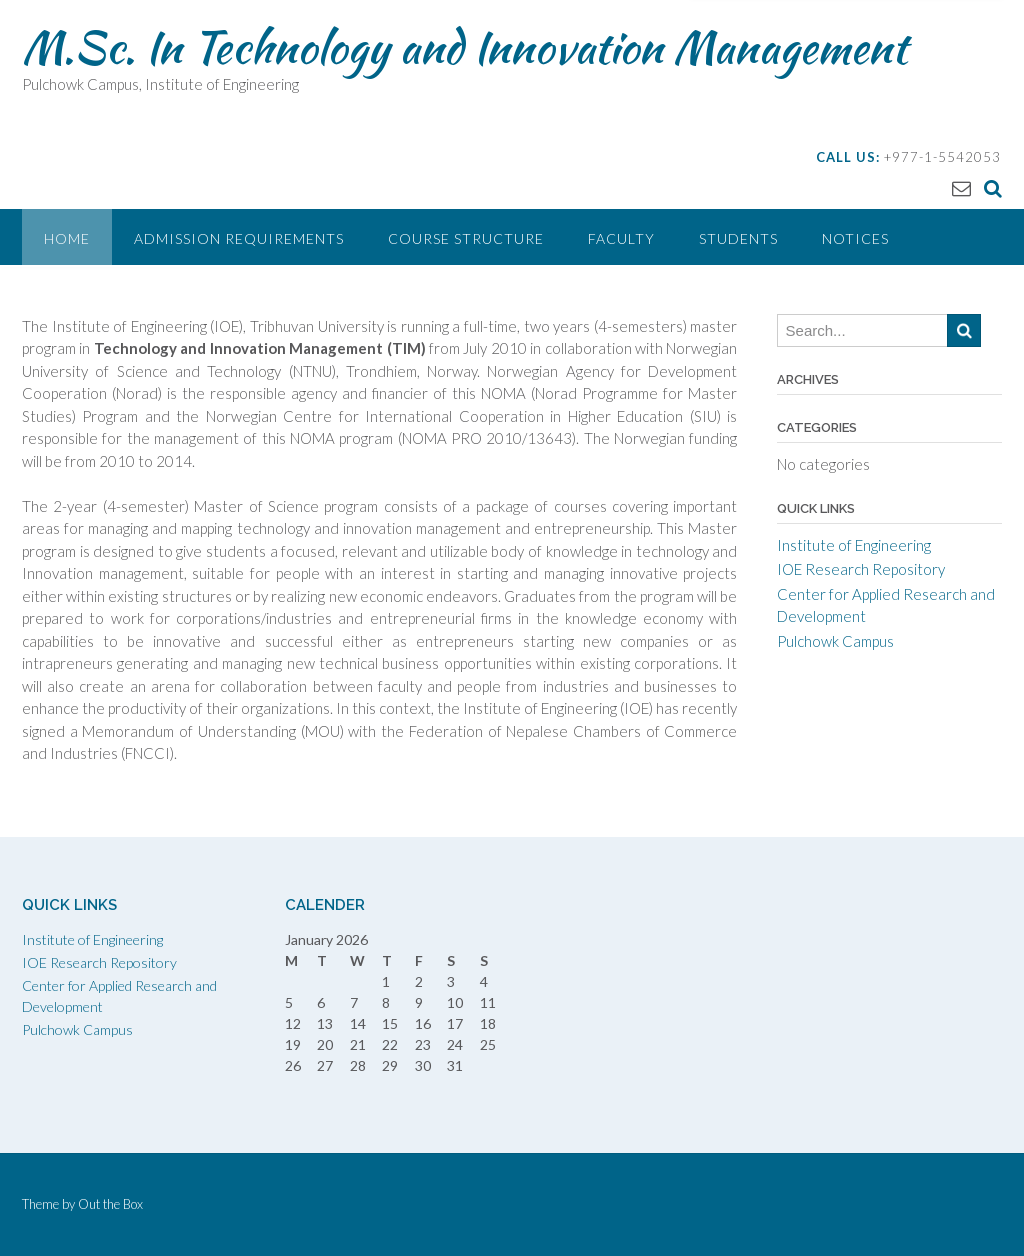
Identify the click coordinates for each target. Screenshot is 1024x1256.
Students (738, 238)
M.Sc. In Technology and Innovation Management (464, 47)
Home (67, 238)
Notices (855, 238)
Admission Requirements (239, 238)
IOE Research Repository (861, 569)
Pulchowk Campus (835, 641)
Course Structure (466, 238)
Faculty (621, 238)
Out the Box (110, 1204)
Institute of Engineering (854, 545)
